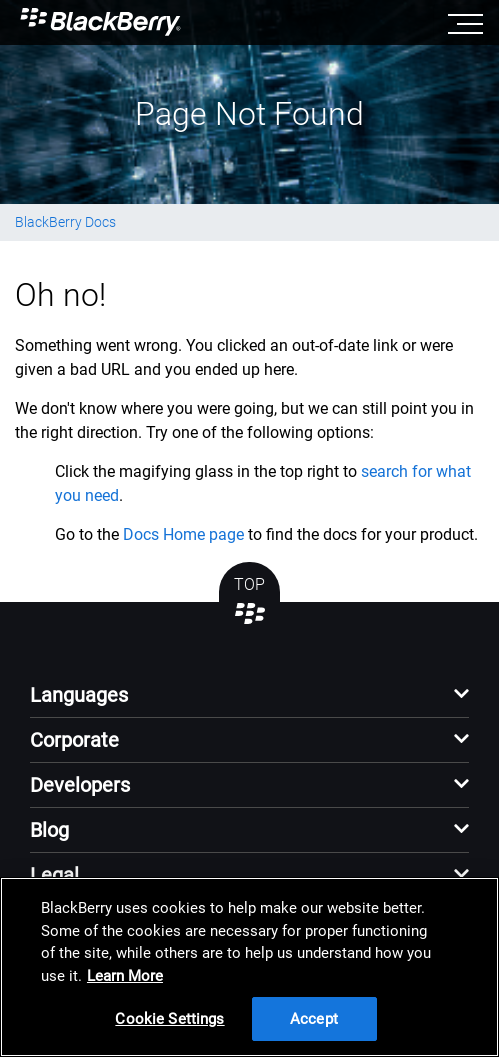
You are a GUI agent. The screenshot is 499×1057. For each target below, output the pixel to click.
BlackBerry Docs (65, 222)
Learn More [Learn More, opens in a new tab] (125, 976)
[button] (249, 700)
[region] (249, 967)
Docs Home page (183, 534)
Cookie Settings (169, 1019)
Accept (314, 1019)
